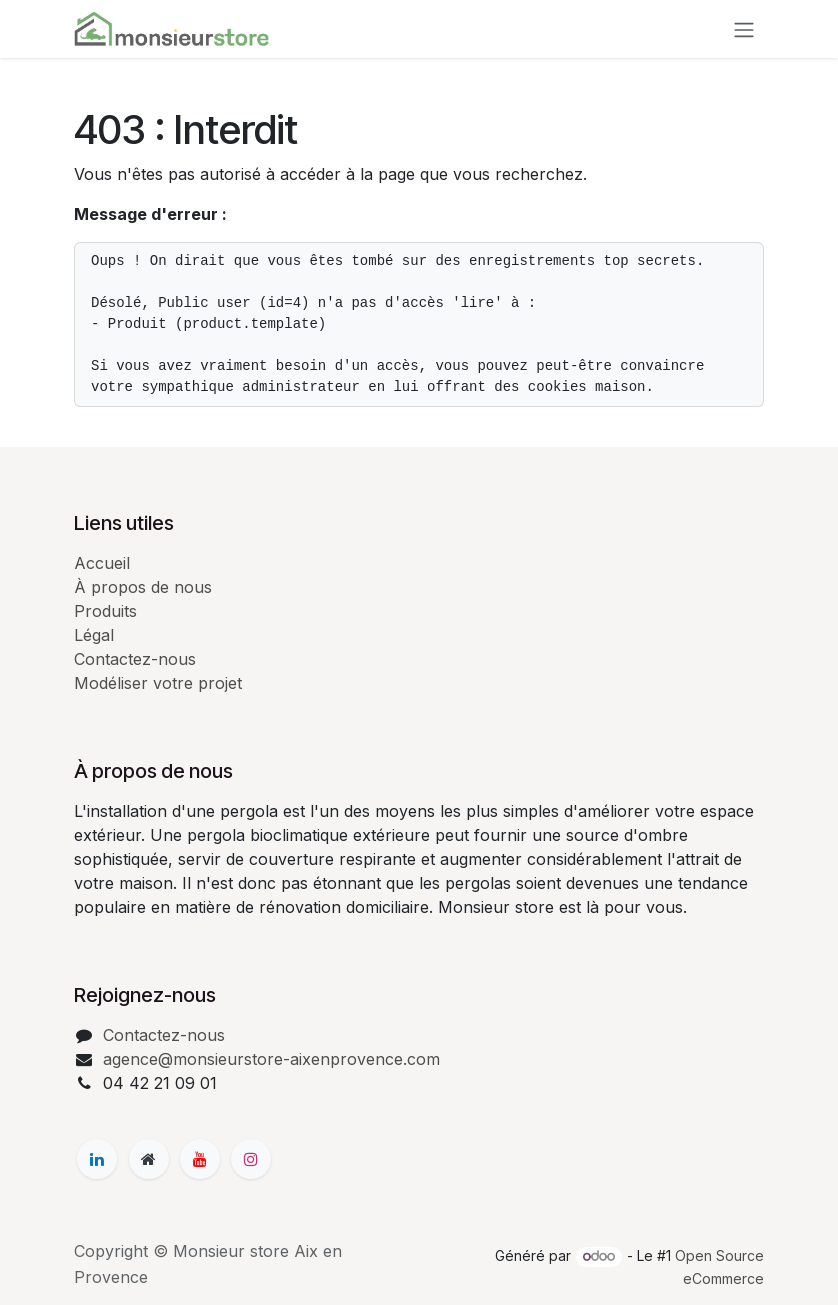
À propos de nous (143, 587)
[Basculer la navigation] (744, 29)
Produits (105, 611)
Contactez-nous (135, 659)
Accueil (102, 563)
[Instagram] (251, 1159)
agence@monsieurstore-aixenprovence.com (271, 1059)
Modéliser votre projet (158, 683)
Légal (94, 635)
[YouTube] (200, 1159)
